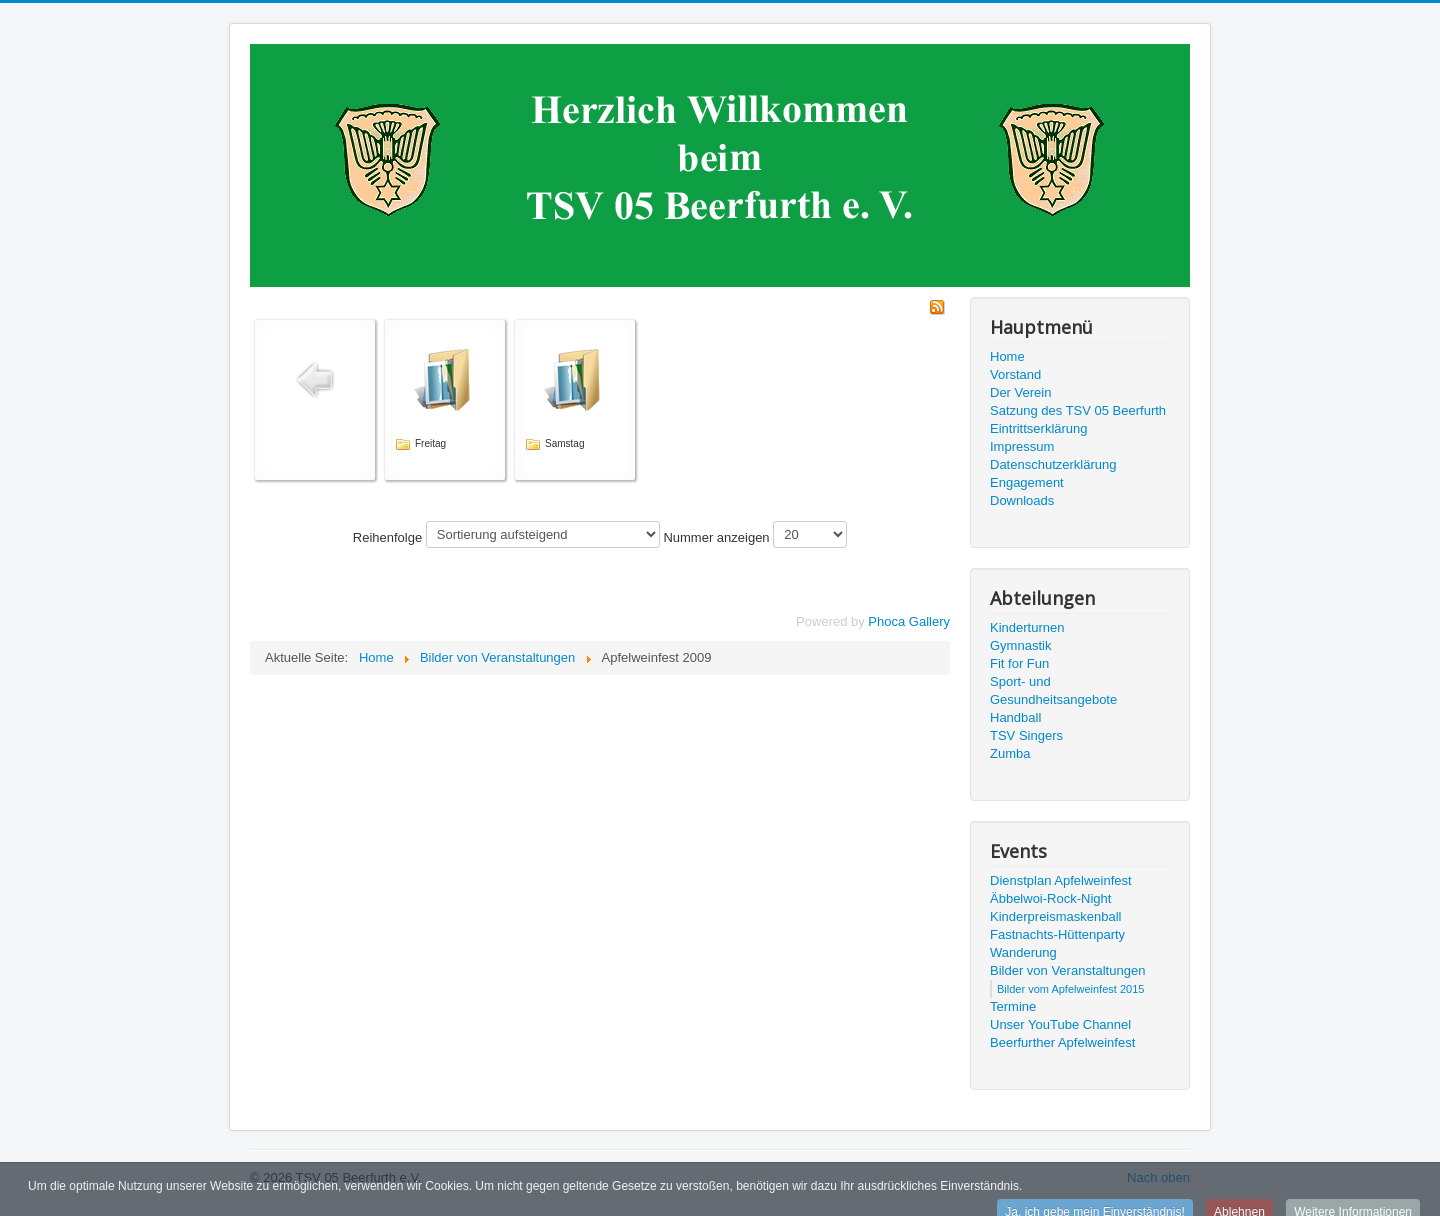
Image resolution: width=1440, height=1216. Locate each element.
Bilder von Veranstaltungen (1067, 970)
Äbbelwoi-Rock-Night (1050, 898)
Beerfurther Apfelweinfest (1062, 1042)
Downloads (1022, 500)
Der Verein (1020, 392)
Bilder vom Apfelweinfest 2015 (1070, 989)
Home (1007, 356)
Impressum (1022, 446)
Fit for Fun (1019, 663)
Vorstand (1015, 374)
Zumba (1010, 753)
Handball (1015, 717)
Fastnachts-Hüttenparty (1057, 934)
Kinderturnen (1027, 627)
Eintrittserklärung (1039, 428)
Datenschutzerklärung (1053, 464)
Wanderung (1023, 952)
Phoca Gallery (909, 621)
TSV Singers (1026, 735)
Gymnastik (1020, 645)
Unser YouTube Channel (1060, 1024)
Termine (1013, 1006)
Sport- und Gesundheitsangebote (1053, 690)
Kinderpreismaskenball (1056, 916)
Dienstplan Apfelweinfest (1061, 880)
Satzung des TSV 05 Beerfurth (1078, 410)
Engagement (1027, 482)
